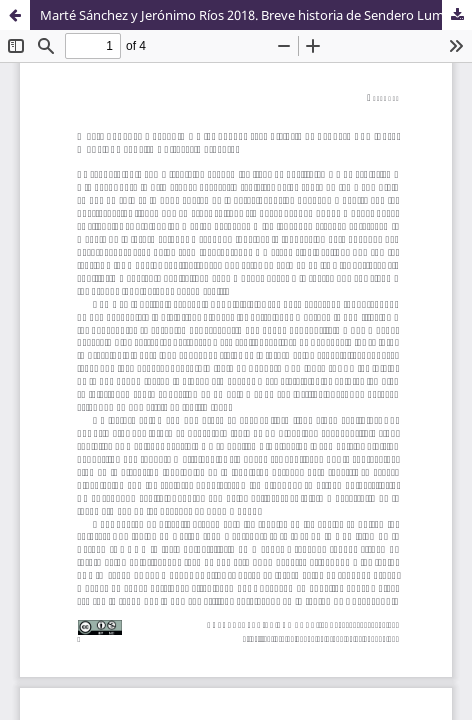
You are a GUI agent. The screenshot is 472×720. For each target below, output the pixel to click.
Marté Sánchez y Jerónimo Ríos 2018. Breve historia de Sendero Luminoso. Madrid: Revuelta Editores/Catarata (256, 15)
